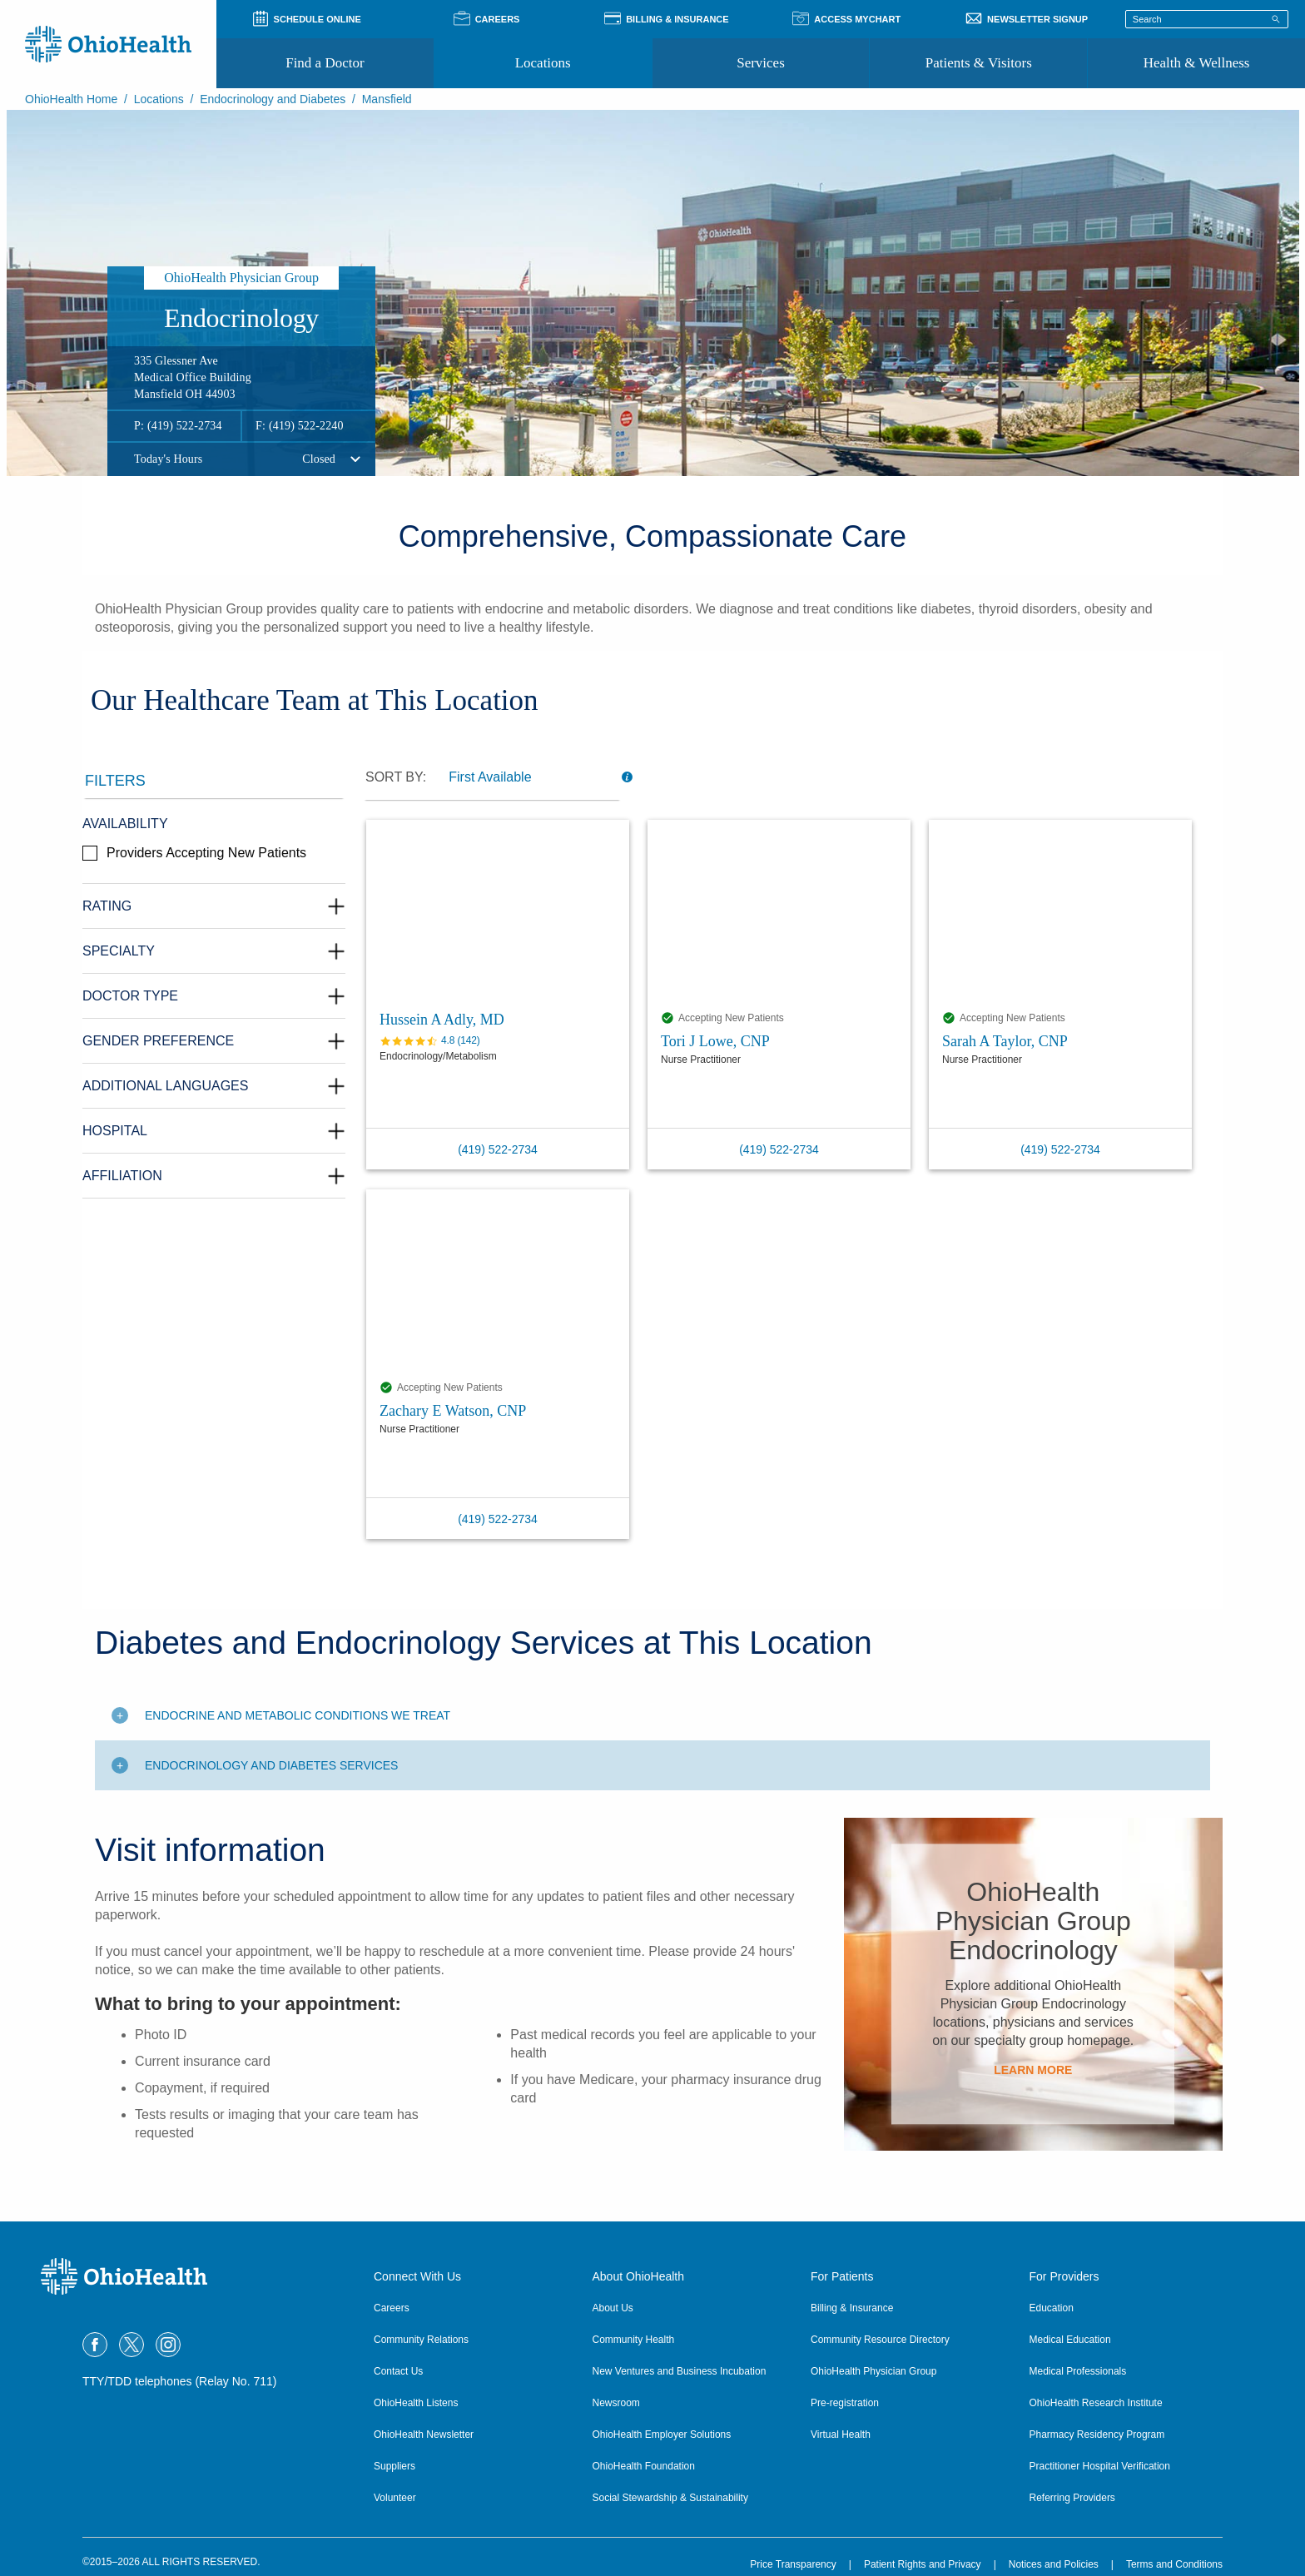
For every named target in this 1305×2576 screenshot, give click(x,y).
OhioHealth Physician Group (873, 2371)
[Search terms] (1206, 19)
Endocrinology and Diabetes (272, 99)
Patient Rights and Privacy (922, 2564)
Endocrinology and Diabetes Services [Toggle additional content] (271, 1765)
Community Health (634, 2339)
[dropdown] (530, 777)
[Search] (1275, 18)
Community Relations (421, 2339)
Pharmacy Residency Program (1097, 2434)
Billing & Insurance (852, 2308)
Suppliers (394, 2466)
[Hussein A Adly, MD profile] (498, 911)
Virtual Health (841, 2434)
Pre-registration (845, 2403)
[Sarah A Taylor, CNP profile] (1060, 911)
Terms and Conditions (1174, 2564)
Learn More (1033, 2069)
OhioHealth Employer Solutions (662, 2434)
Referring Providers (1072, 2498)
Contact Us (398, 2371)
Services (761, 63)
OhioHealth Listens (416, 2403)
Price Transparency (793, 2564)
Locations (543, 63)
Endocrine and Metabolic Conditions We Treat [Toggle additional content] (297, 1715)
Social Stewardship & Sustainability (670, 2498)
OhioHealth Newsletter (424, 2434)
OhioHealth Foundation (644, 2466)
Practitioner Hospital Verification (1100, 2466)
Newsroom (616, 2403)
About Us (613, 2308)
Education (1052, 2308)
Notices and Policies (1054, 2564)
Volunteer (395, 2498)
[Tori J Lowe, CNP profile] (779, 911)
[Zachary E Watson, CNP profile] (498, 1280)
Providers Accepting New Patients (206, 853)
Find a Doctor (324, 63)
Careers (391, 2308)
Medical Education (1070, 2339)
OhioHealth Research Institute (1096, 2403)
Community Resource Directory (880, 2339)
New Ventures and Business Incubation (680, 2371)
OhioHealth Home (71, 99)
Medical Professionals (1078, 2371)
